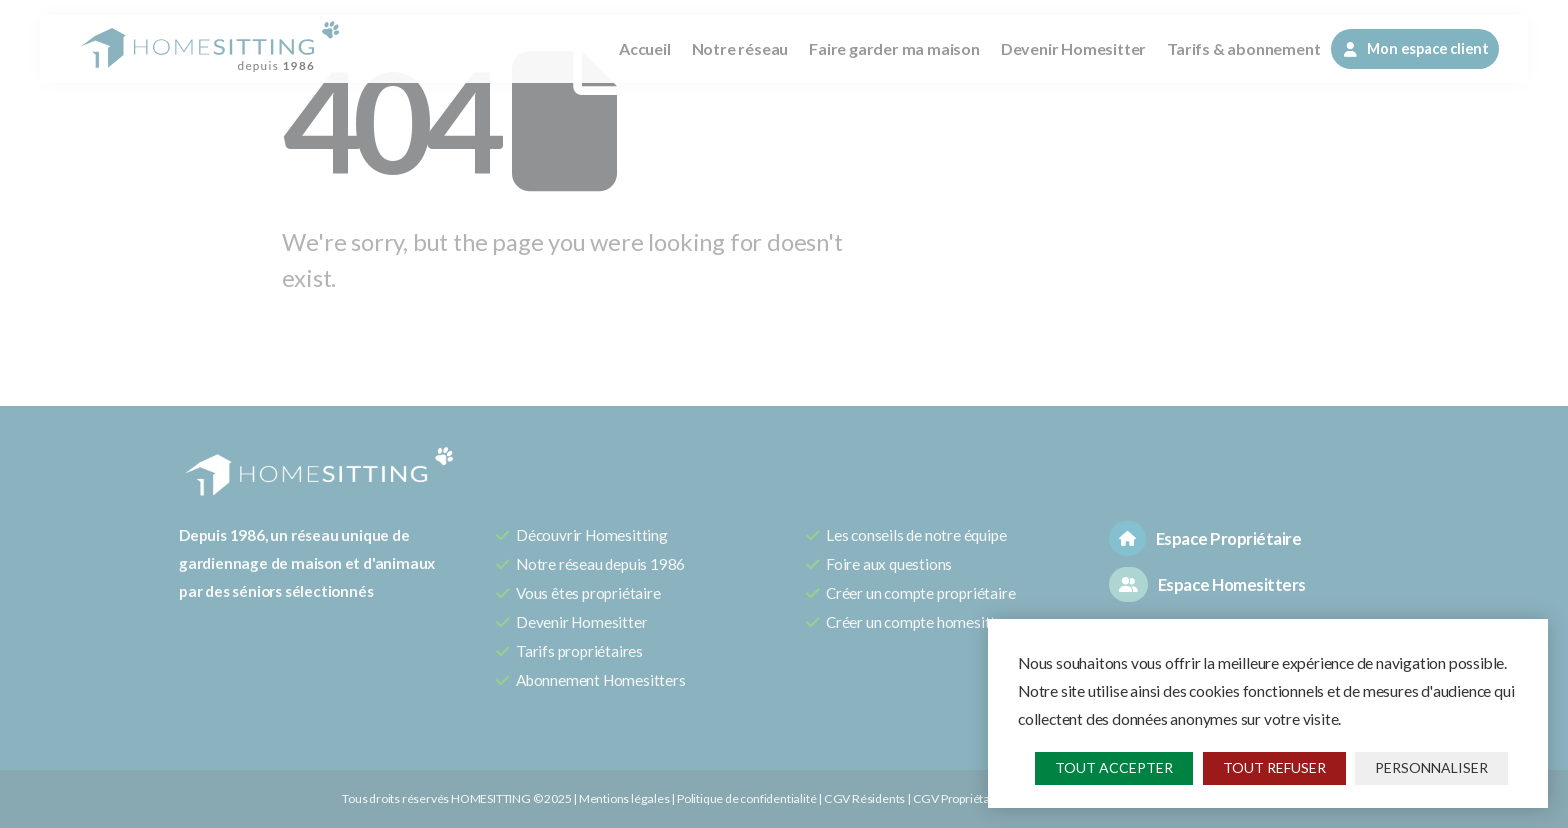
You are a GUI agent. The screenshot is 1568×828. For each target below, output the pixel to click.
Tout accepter (1114, 767)
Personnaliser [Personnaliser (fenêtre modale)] (1431, 767)
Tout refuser (1274, 767)
